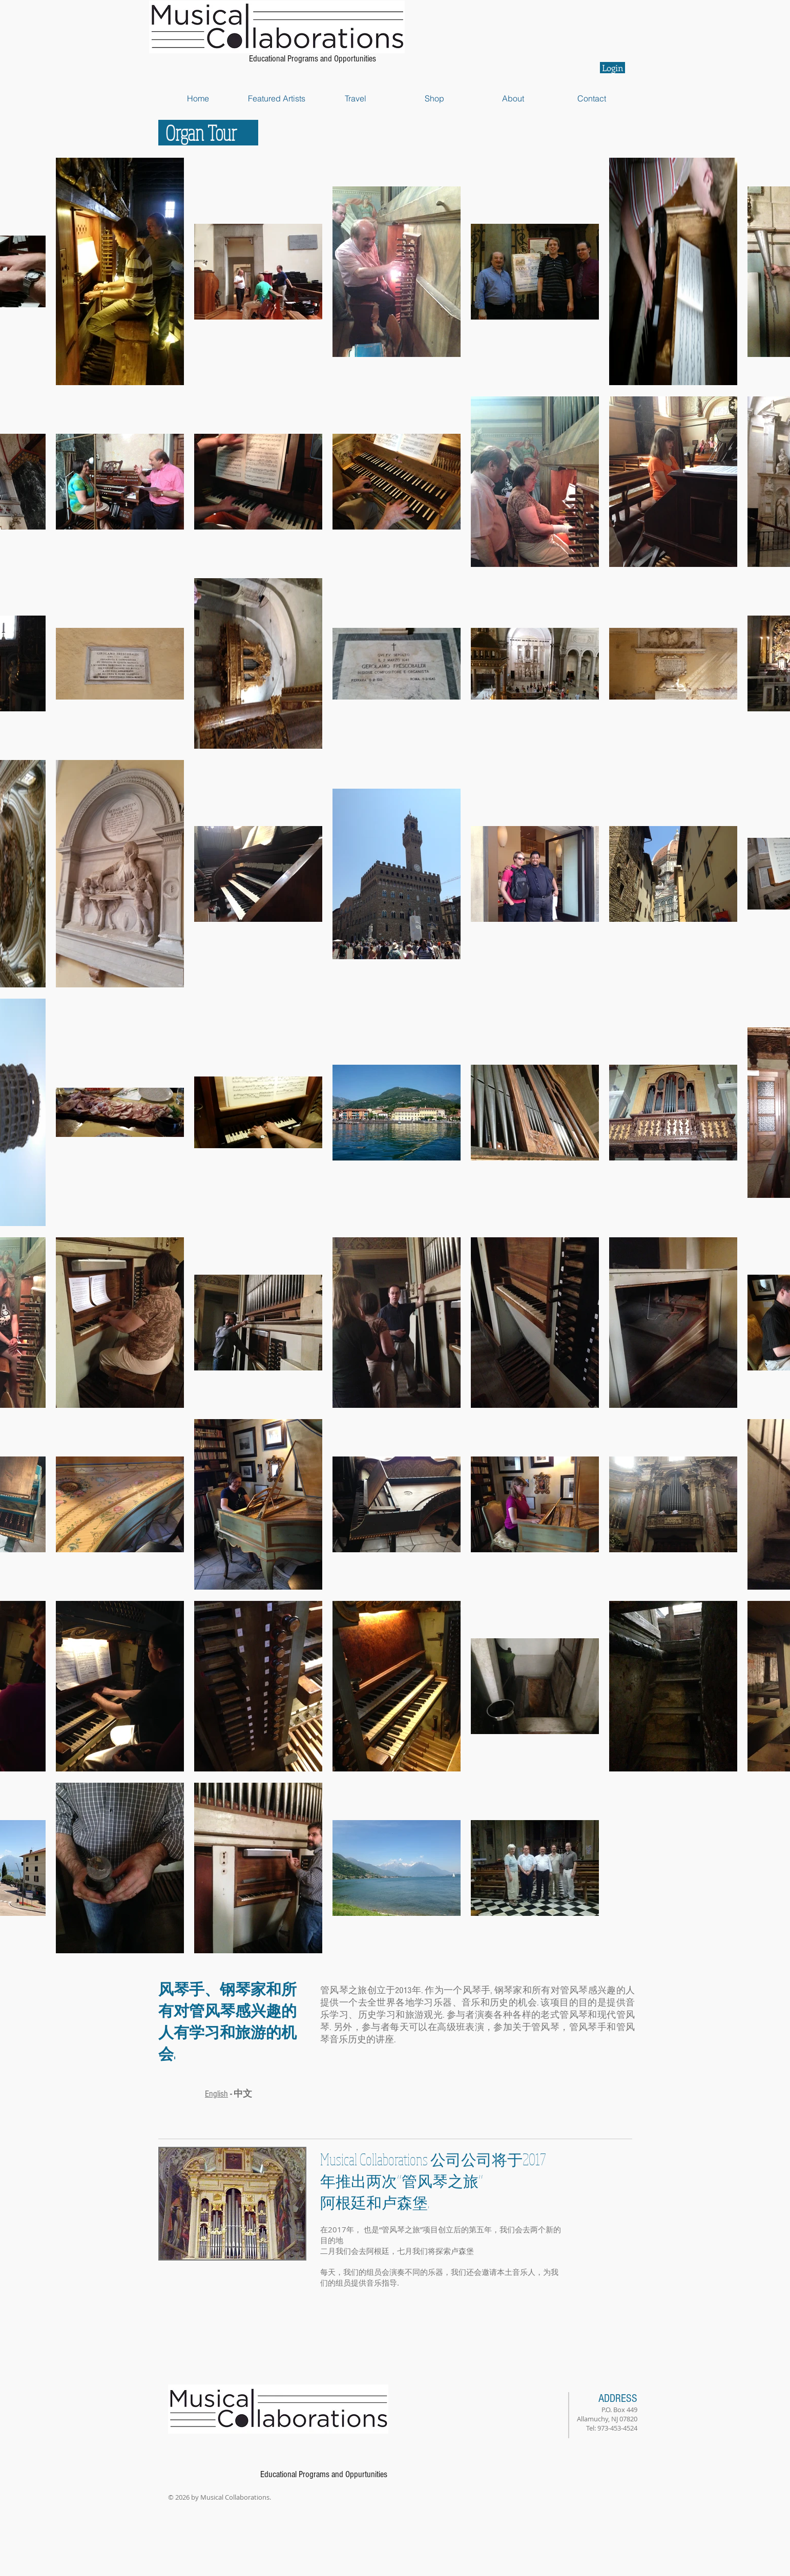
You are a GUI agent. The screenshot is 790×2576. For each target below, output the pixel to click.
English (216, 2093)
